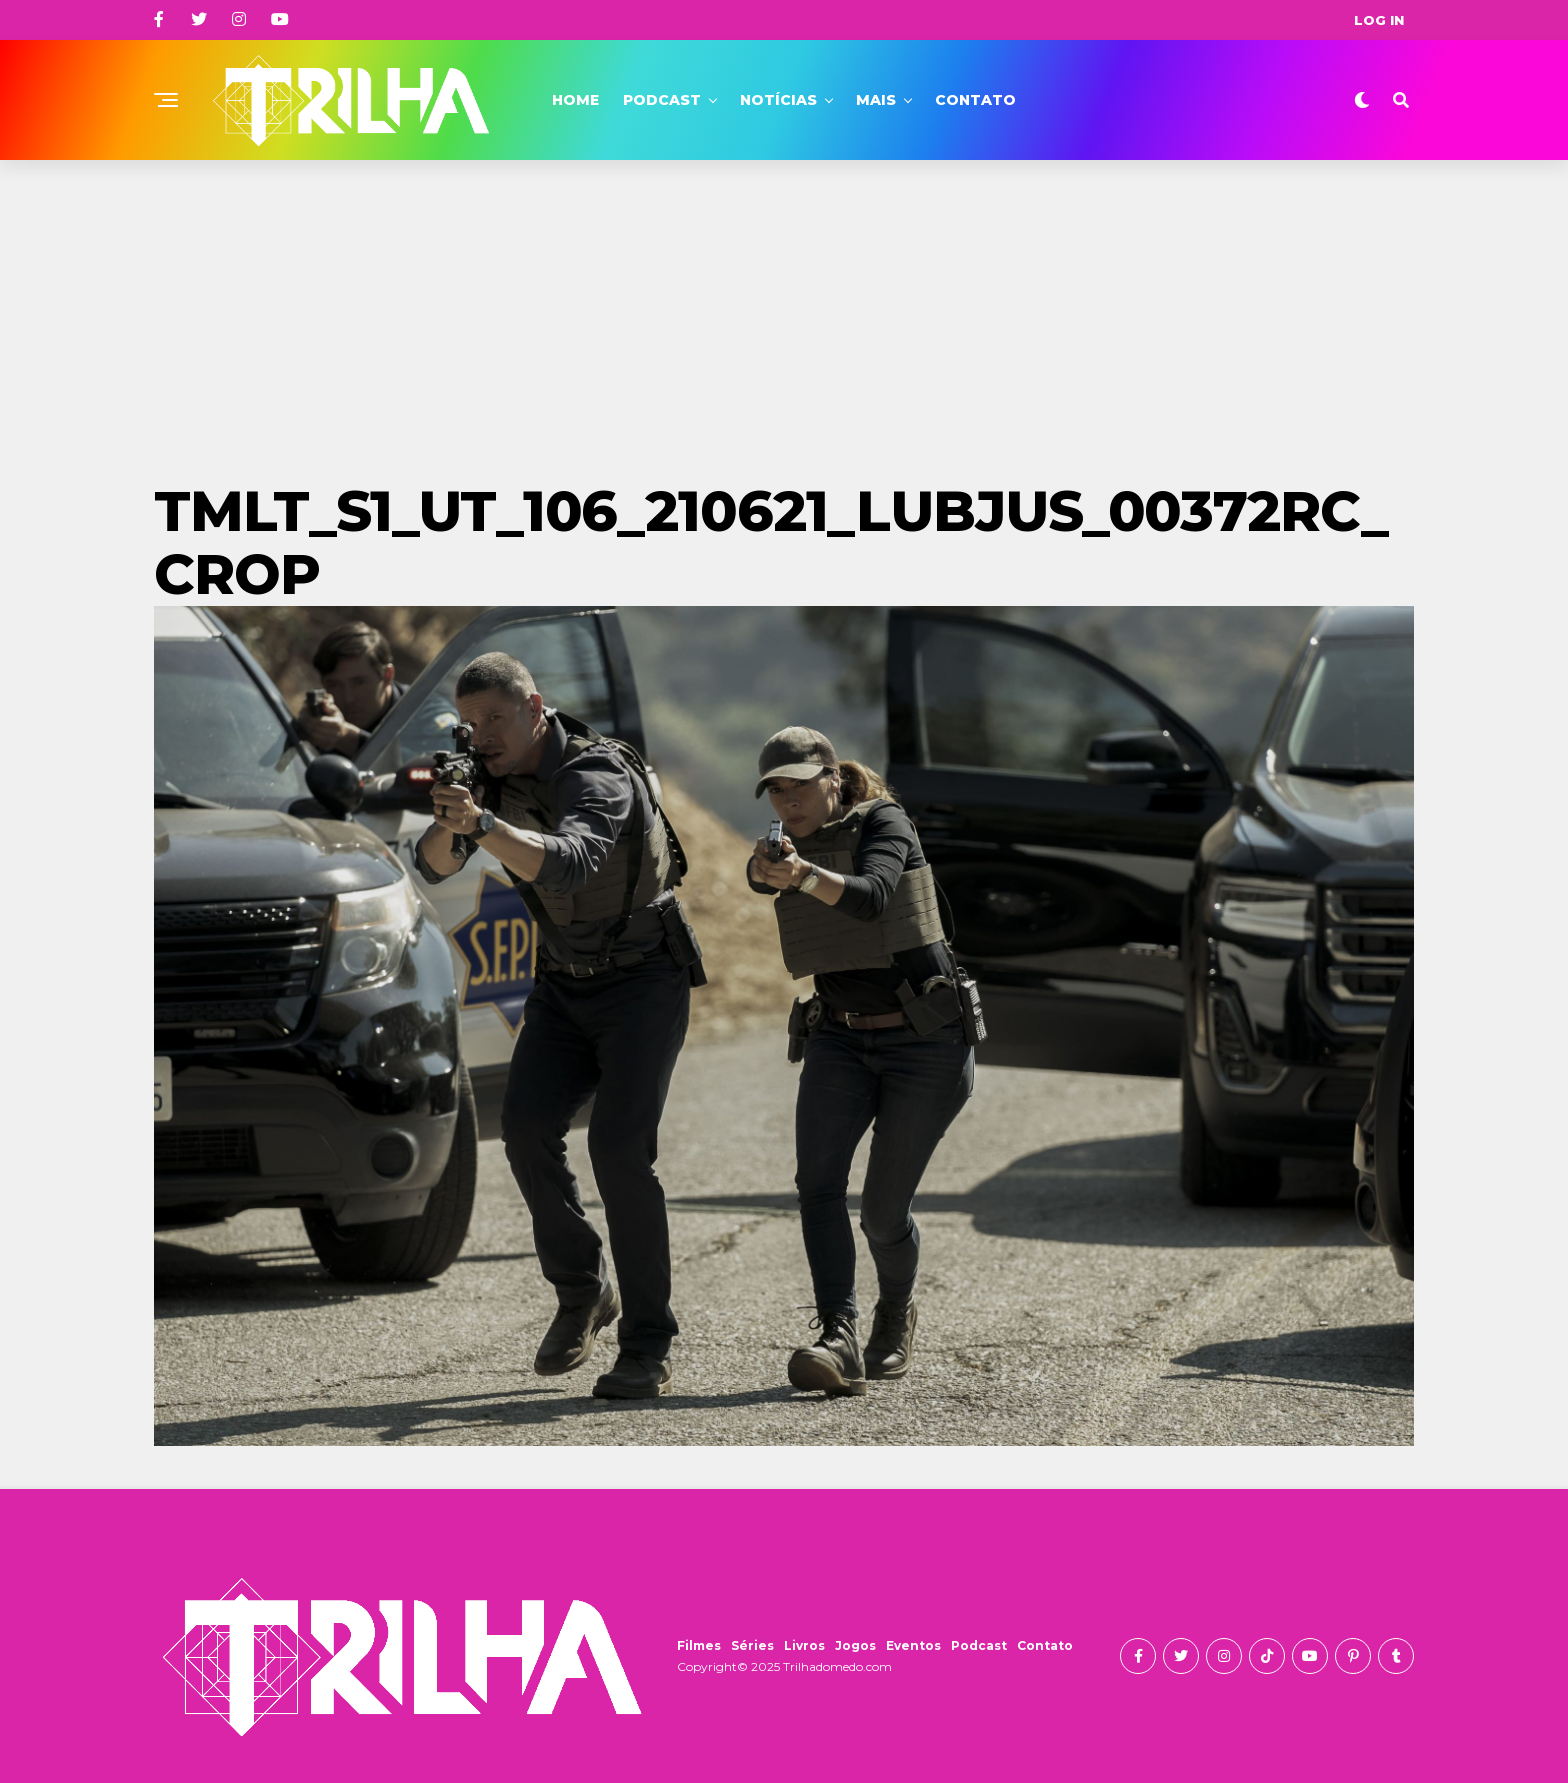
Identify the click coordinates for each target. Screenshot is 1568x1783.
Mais (876, 100)
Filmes (699, 1645)
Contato (975, 100)
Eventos (913, 1645)
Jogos (855, 1645)
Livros (804, 1645)
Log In (1379, 20)
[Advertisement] (784, 310)
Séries (752, 1645)
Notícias (778, 100)
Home (575, 100)
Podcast (662, 100)
